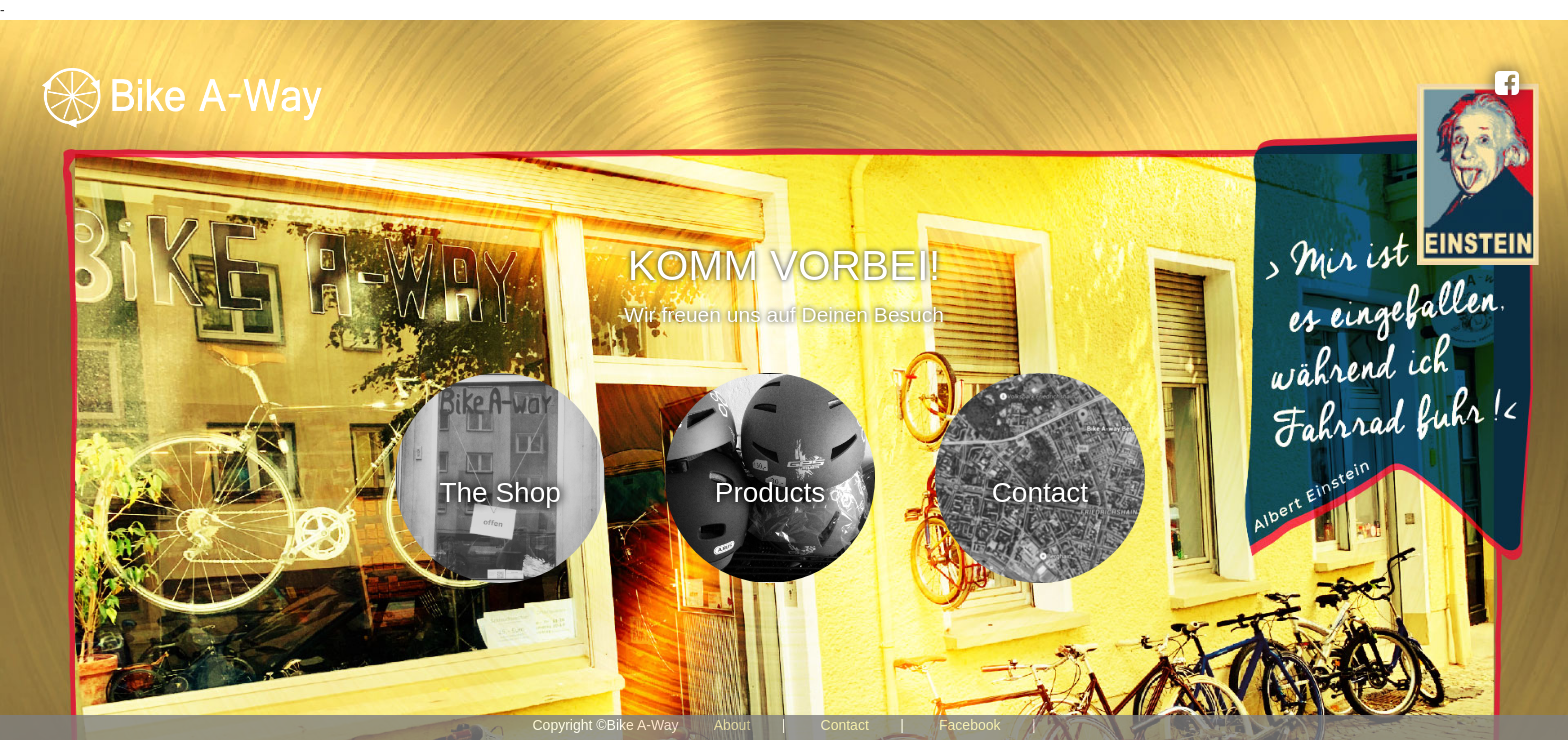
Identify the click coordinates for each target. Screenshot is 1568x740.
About (732, 725)
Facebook (969, 725)
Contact (845, 725)
